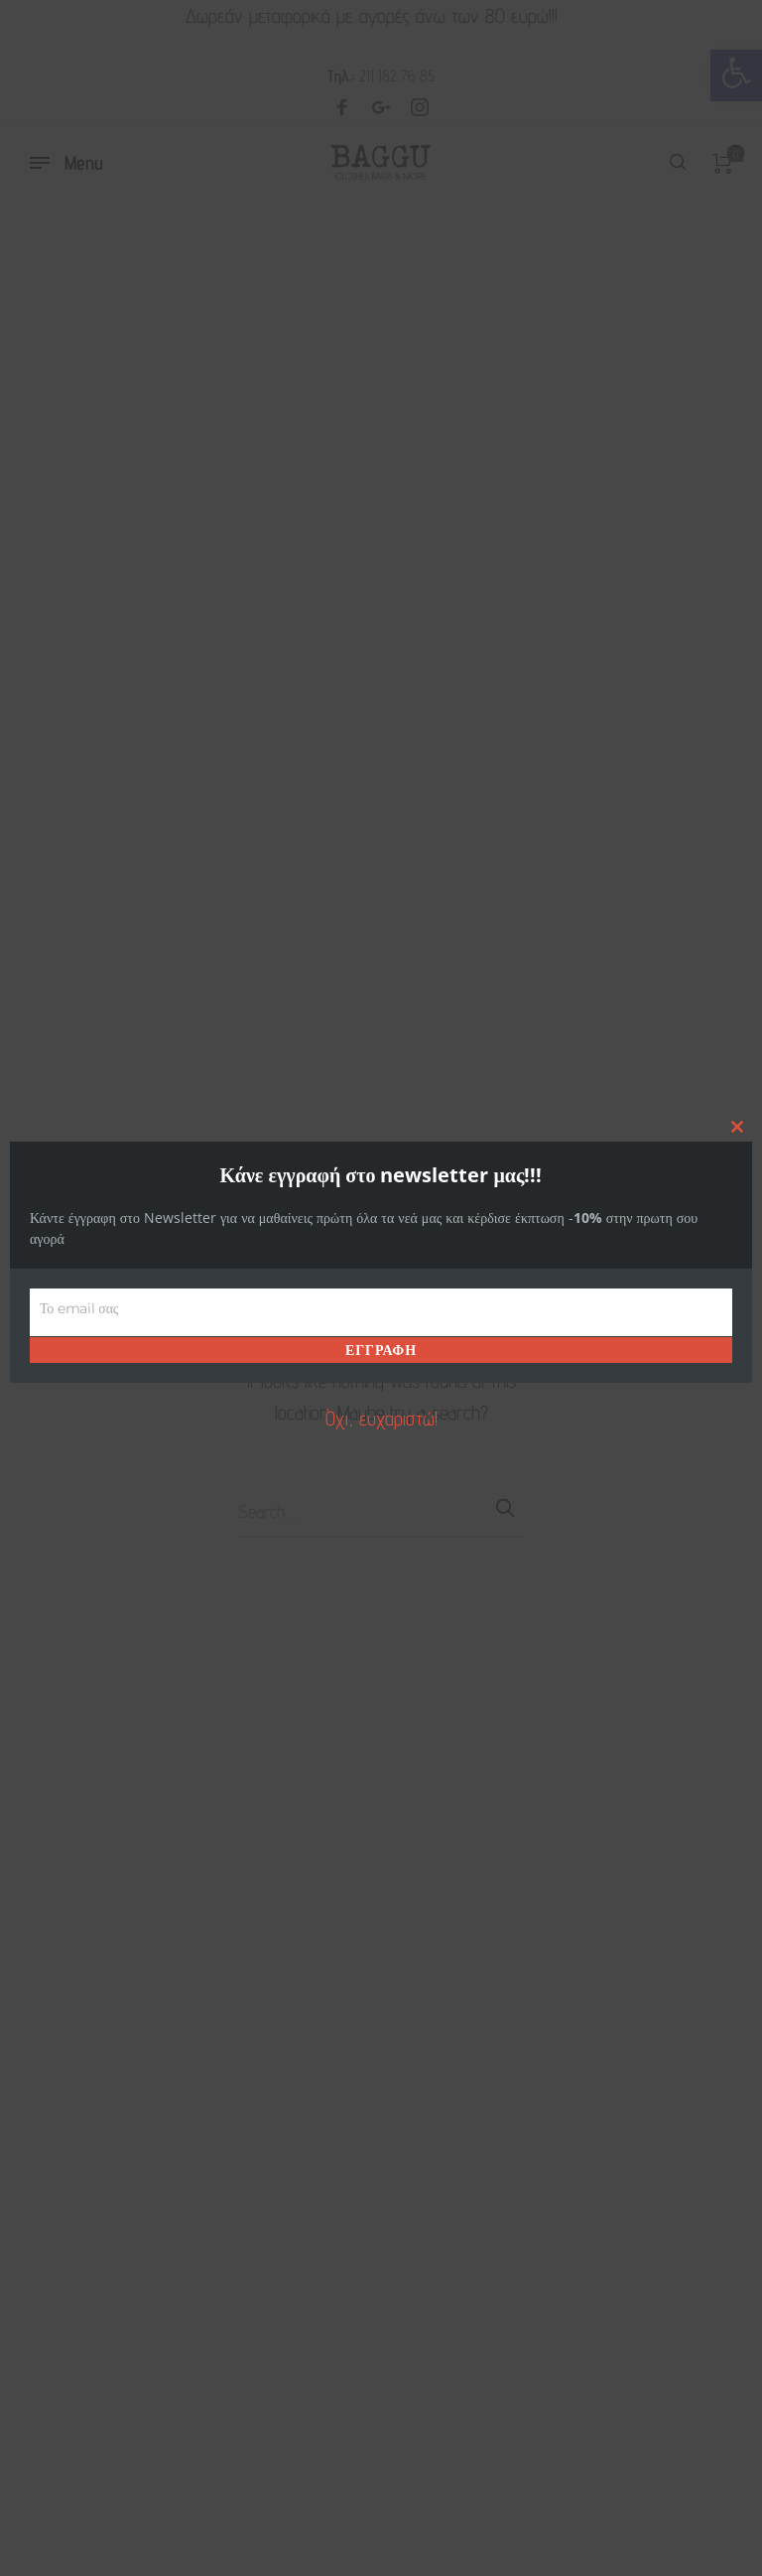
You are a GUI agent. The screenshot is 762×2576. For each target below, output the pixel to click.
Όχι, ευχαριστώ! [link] (381, 1418)
